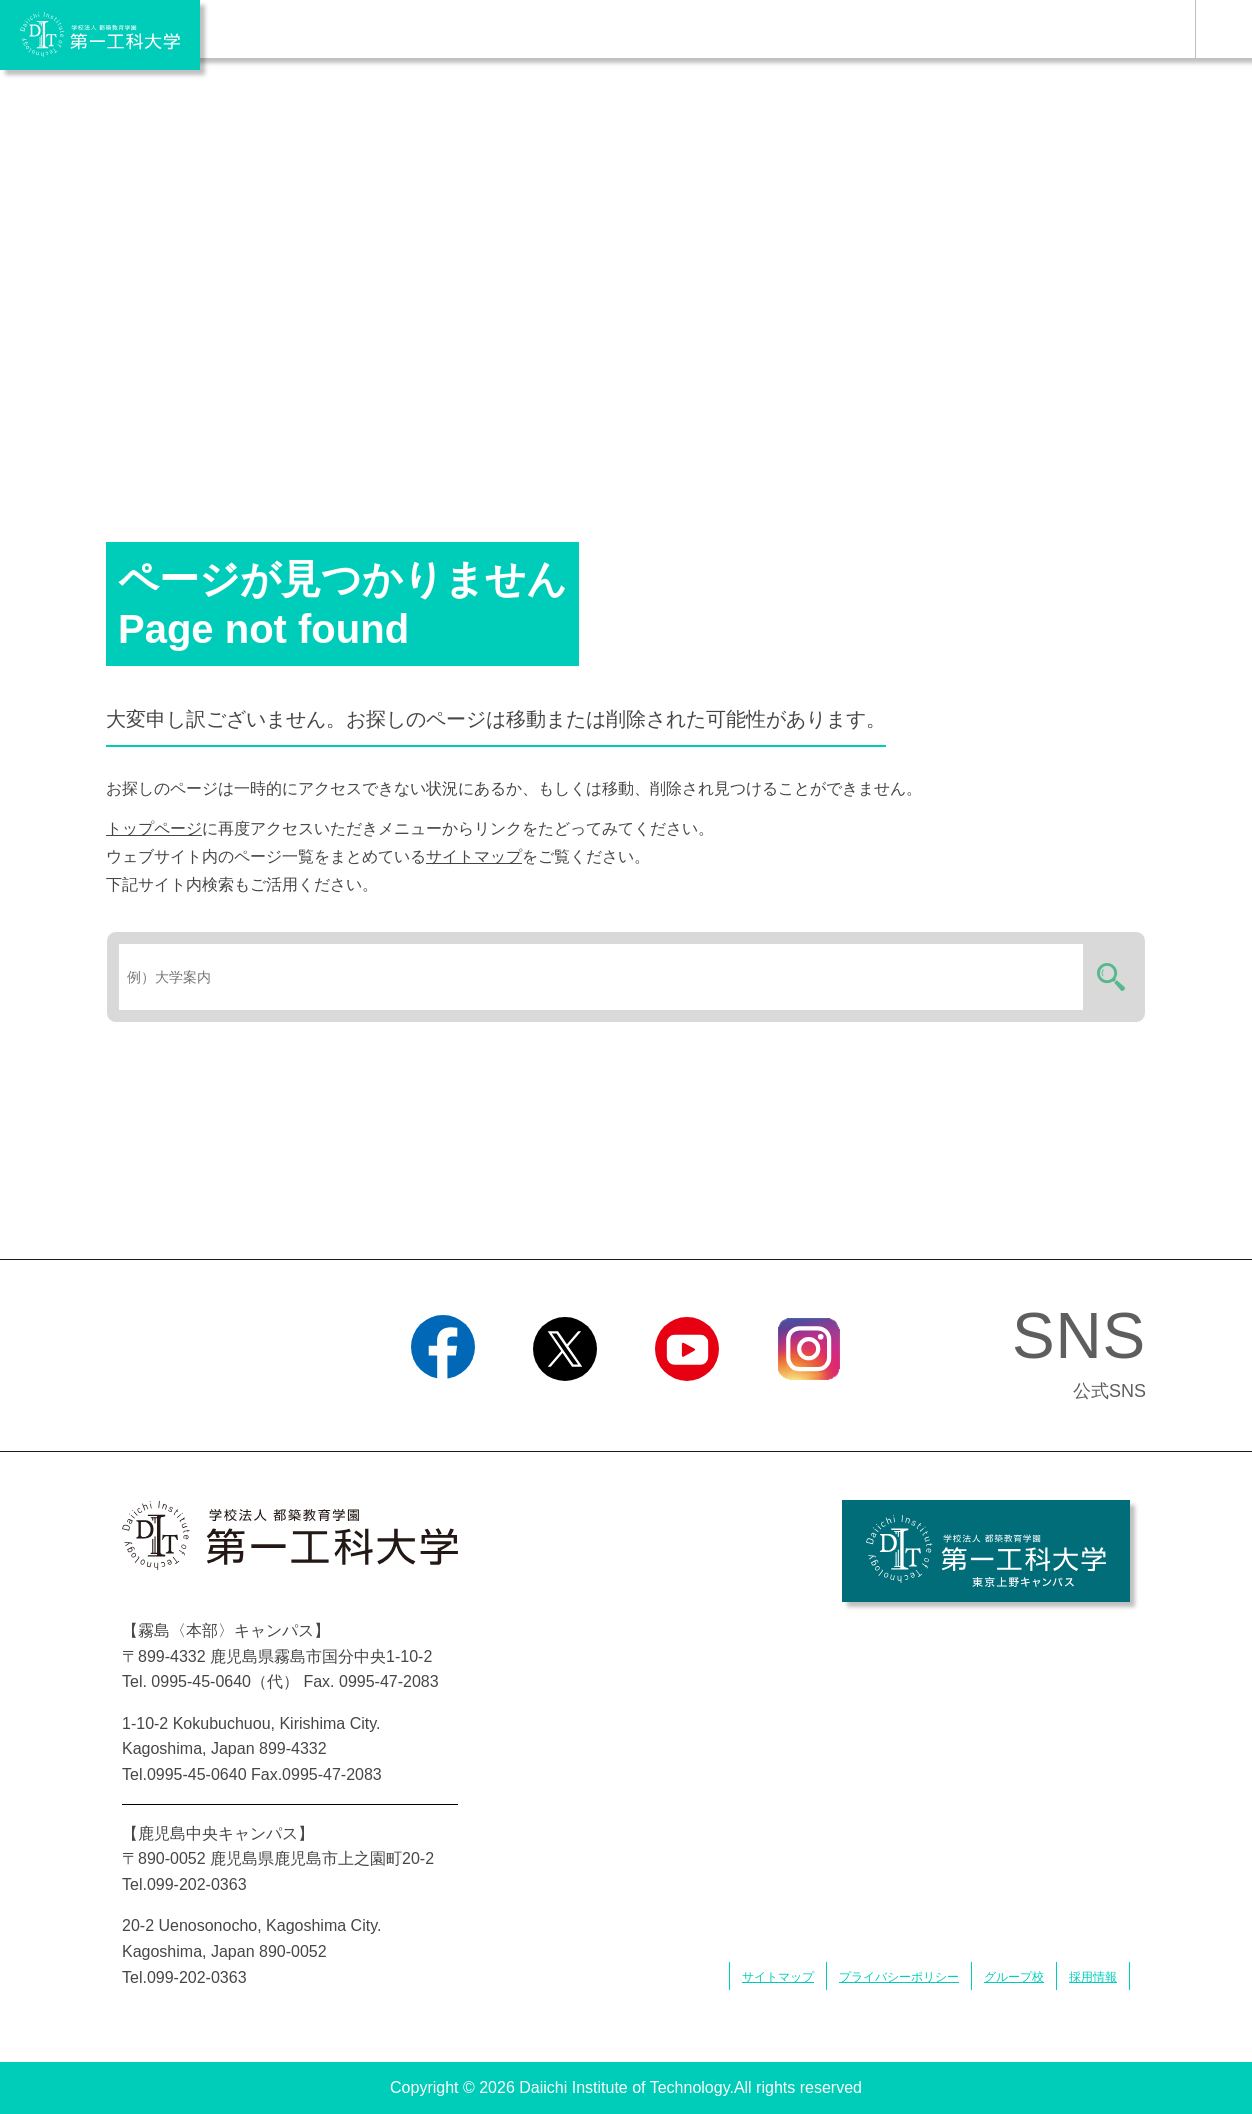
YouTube (686, 1406)
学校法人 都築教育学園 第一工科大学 (100, 35)
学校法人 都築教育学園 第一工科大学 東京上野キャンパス (986, 1551)
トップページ (154, 828)
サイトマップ (474, 856)
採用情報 (1093, 1977)
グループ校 (1014, 1977)
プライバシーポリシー (899, 1977)
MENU (1223, 29)
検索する (1108, 977)
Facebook (442, 1406)
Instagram (809, 1406)
